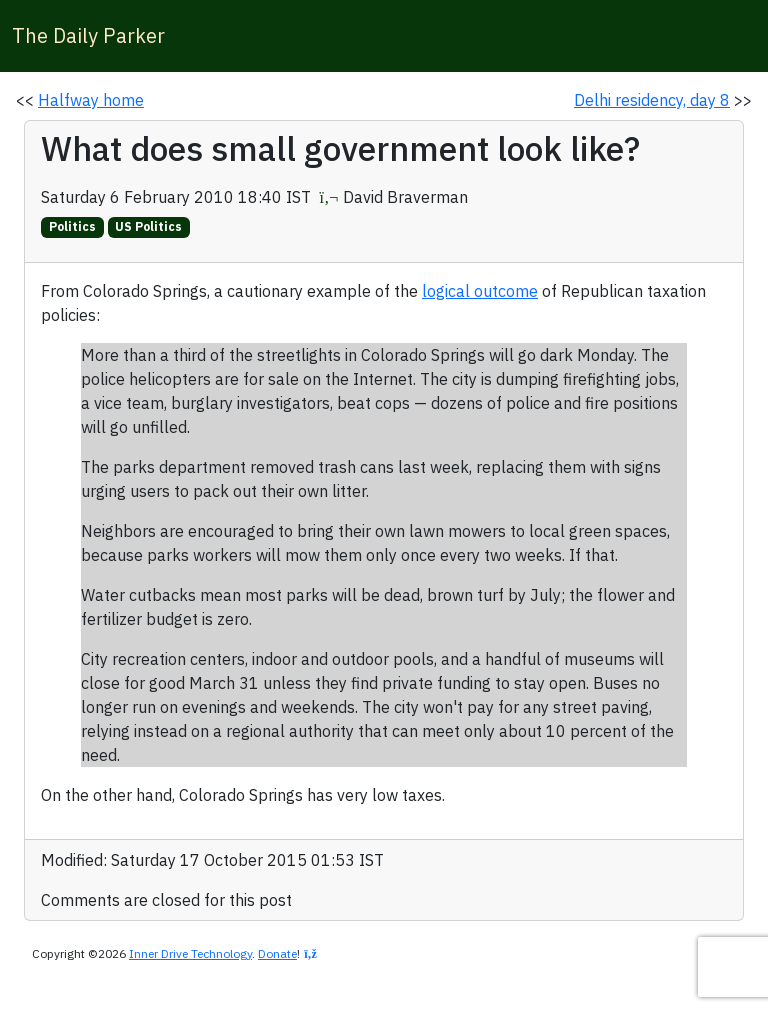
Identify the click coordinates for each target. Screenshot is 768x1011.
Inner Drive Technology (190, 953)
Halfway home (91, 100)
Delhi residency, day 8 (652, 100)
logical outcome (480, 291)
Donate (277, 953)
